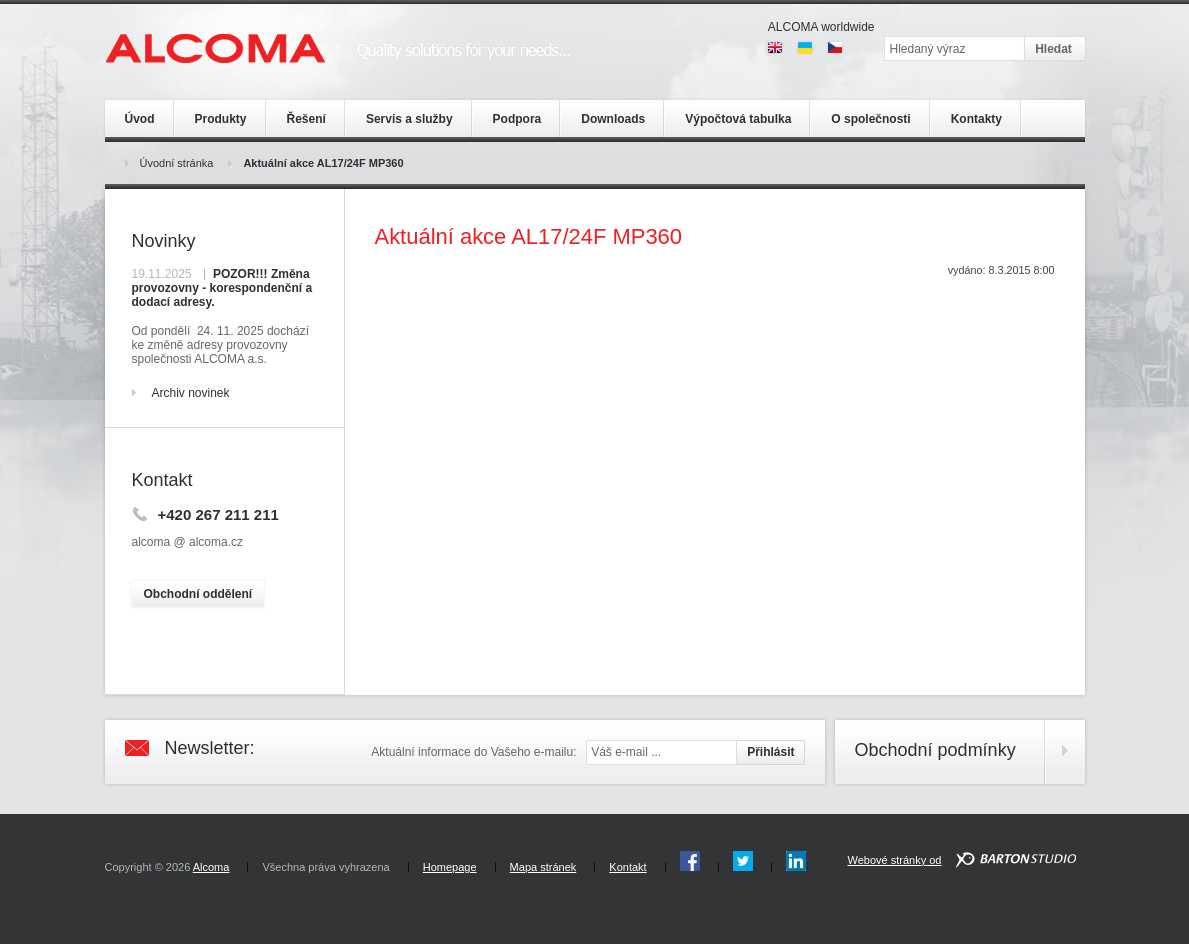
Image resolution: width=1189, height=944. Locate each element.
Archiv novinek (191, 393)
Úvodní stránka (177, 163)
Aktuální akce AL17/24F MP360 (323, 163)
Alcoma (211, 867)
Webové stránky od (894, 860)
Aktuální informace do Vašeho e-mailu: (473, 752)
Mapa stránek (543, 867)
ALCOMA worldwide (821, 27)
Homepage (450, 867)
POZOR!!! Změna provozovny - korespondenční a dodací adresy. (222, 288)
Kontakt (627, 867)
